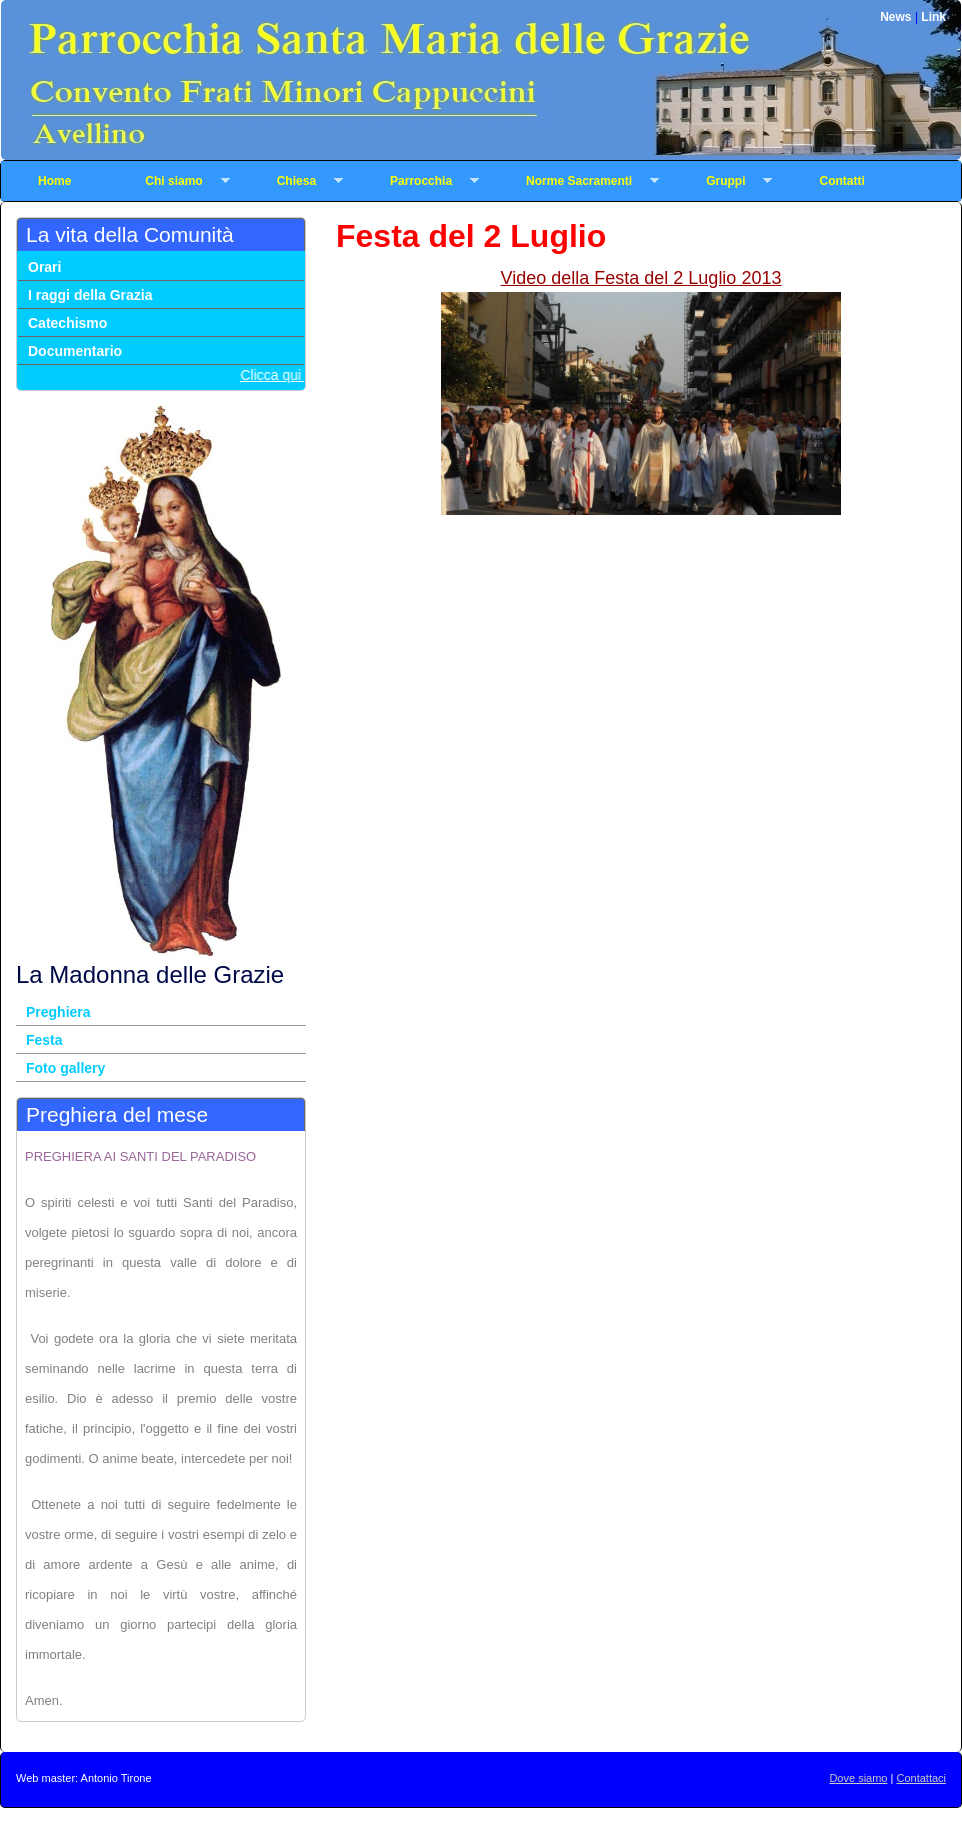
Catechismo (67, 323)
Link (933, 17)
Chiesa (291, 181)
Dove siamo (858, 1778)
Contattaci (921, 1778)
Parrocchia (416, 181)
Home (54, 181)
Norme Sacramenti (574, 181)
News (897, 17)
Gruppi (720, 181)
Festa (44, 1040)
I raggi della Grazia (90, 295)
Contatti (841, 181)
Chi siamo (168, 181)
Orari (44, 267)
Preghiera (58, 1012)
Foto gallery (65, 1068)
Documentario (75, 351)
